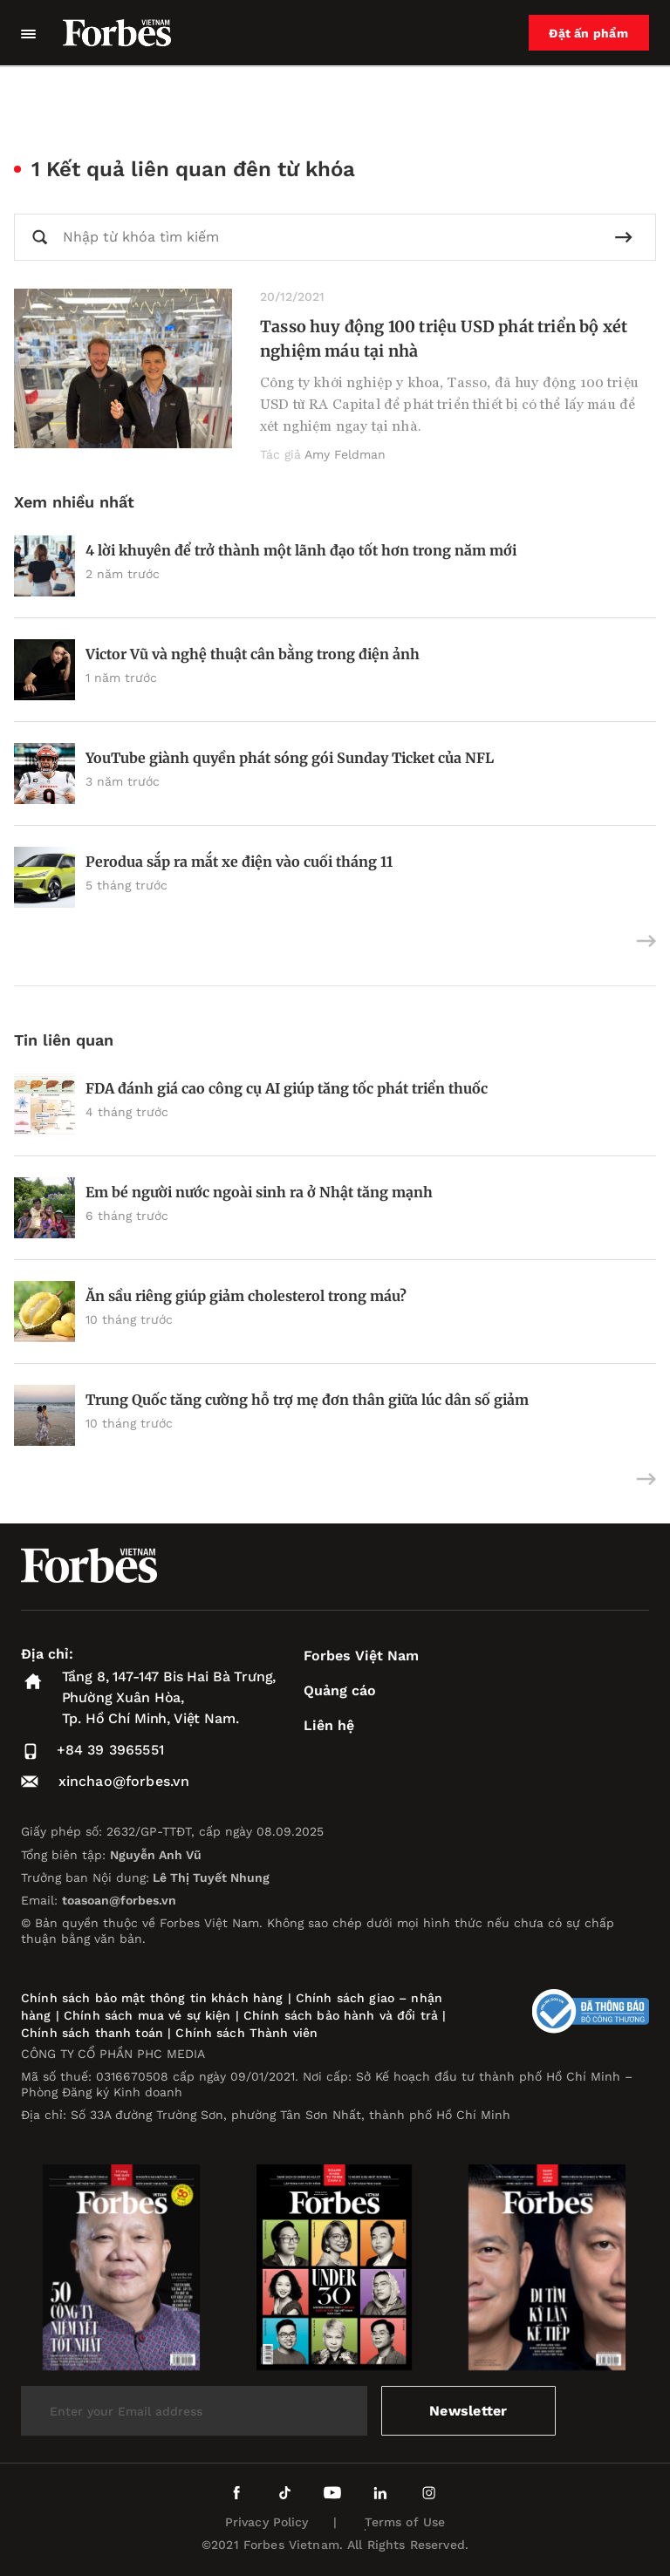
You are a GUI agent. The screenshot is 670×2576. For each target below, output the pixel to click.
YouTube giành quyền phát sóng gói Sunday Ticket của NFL (289, 758)
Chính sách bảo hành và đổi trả (340, 2015)
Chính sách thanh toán (92, 2033)
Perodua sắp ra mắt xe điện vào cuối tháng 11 (239, 861)
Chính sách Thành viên (246, 2033)
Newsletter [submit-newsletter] (468, 2410)
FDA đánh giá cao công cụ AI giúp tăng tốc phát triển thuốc (286, 1088)
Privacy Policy (267, 2522)
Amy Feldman (345, 454)
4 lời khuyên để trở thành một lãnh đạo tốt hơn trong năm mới (300, 550)
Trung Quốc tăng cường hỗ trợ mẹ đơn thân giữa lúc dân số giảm (307, 1399)
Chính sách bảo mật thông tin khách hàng (152, 1998)
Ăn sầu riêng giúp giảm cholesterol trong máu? (247, 1296)
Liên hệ (329, 1725)
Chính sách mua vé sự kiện (150, 2015)
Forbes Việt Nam (361, 1655)
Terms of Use (405, 2522)
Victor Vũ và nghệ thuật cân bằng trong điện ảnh (252, 654)
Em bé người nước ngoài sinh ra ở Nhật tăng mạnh (259, 1192)
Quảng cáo (340, 1690)
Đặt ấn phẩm (589, 33)
